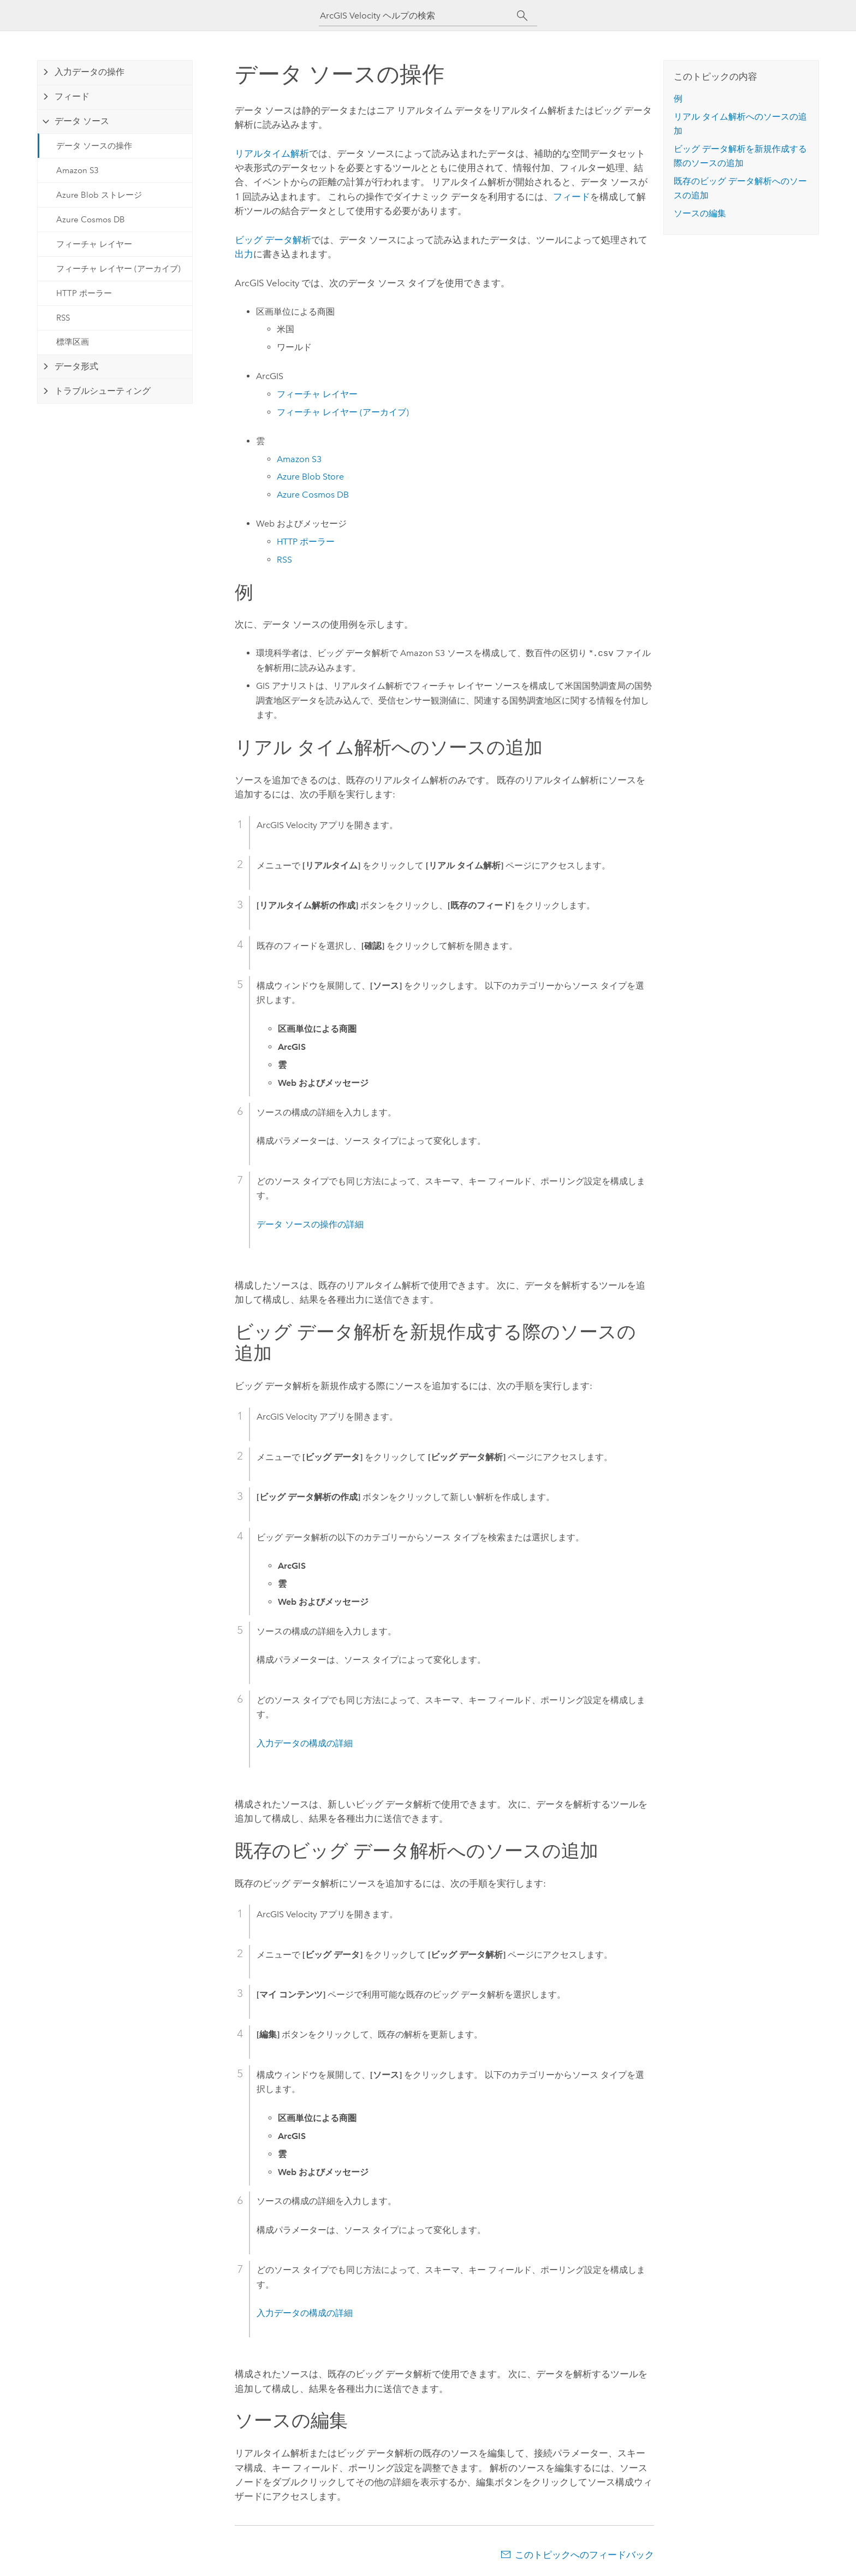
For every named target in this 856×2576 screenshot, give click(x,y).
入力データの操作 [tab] (89, 72)
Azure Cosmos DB (90, 219)
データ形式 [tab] (76, 366)
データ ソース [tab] (82, 121)
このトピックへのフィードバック (584, 2554)
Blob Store (310, 476)
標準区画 (72, 342)
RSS (63, 318)
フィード (571, 196)
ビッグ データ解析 (273, 239)
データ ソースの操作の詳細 (310, 1224)
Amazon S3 (77, 170)
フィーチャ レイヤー (94, 244)
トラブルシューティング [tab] (103, 391)
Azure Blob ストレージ (99, 195)
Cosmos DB (313, 494)
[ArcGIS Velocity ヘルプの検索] (418, 15)
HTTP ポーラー (84, 293)
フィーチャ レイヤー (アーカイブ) (118, 269)
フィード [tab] (72, 96)
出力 (244, 254)
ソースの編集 (700, 213)
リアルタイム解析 (272, 153)
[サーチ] (522, 15)
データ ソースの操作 (94, 146)
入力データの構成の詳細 (305, 1743)
